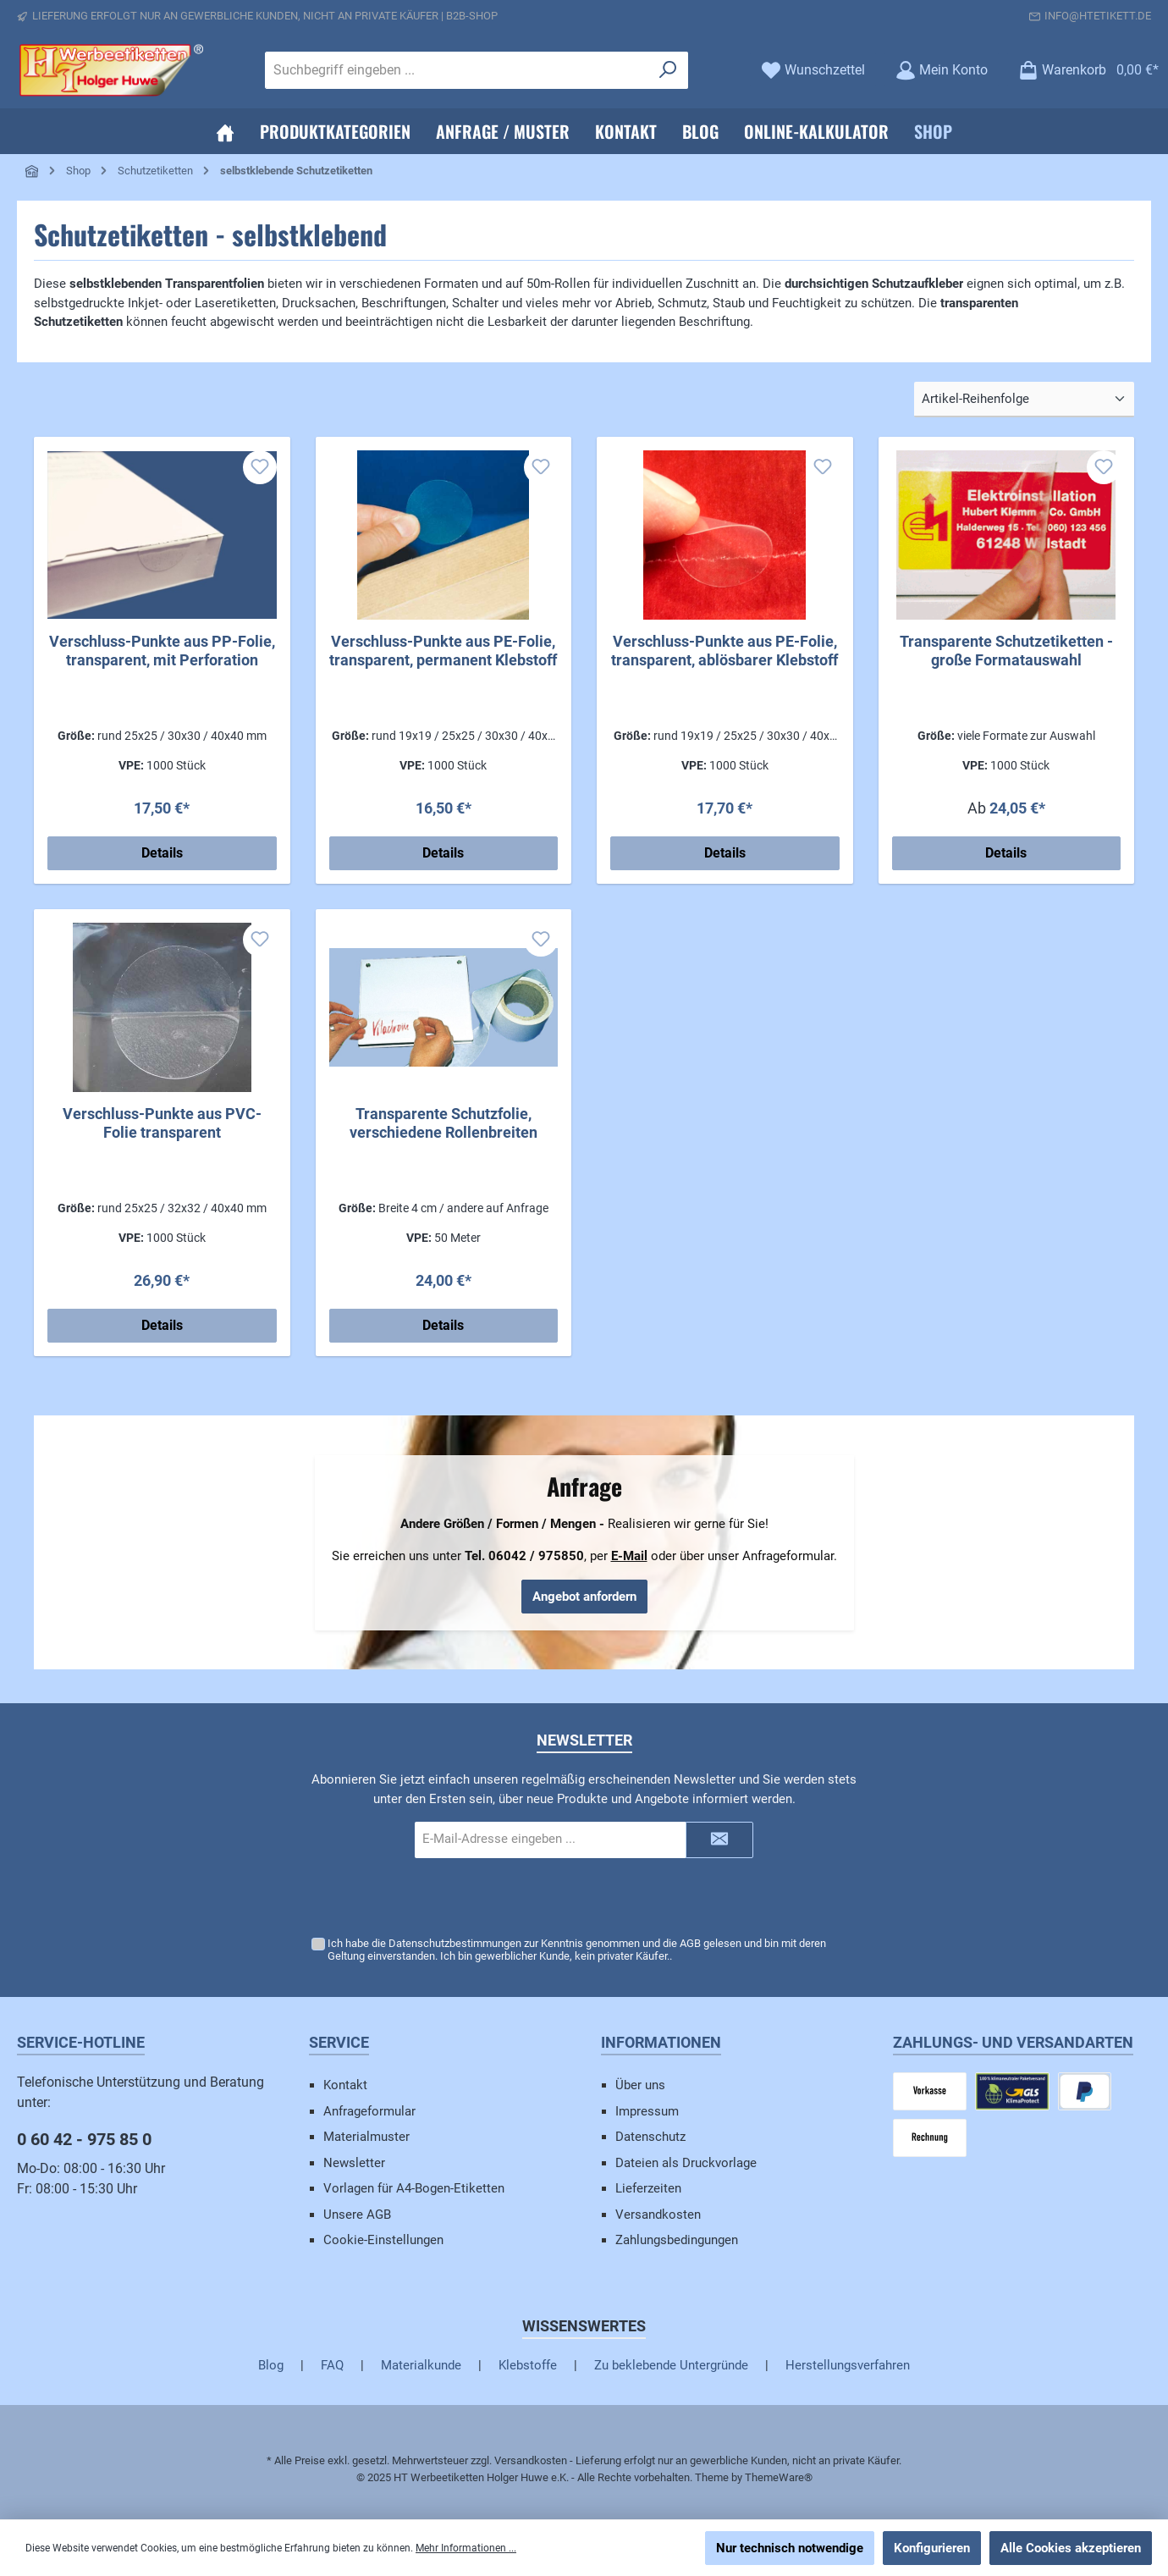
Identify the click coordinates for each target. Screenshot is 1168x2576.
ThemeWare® (779, 2477)
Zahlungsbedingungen (676, 2240)
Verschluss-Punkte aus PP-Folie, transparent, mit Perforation (162, 650)
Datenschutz (650, 2136)
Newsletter (354, 2163)
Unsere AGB (357, 2214)
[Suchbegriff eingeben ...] (457, 70)
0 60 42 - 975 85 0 (84, 2139)
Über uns (640, 2085)
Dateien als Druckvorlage (686, 2163)
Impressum (647, 2111)
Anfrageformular (369, 2111)
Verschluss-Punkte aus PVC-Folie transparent (162, 1123)
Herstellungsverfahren (847, 2365)
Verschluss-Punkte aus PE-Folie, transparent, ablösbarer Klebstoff (724, 650)
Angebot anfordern (584, 1596)
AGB (690, 1943)
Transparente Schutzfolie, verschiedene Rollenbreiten (443, 1123)
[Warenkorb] (1083, 69)
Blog (271, 2365)
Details (162, 853)
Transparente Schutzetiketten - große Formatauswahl (1006, 650)
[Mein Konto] (941, 69)
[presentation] (584, 1898)
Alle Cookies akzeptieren (1070, 2548)
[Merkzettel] (813, 69)
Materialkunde (421, 2365)
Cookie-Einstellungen (383, 2240)
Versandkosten (658, 2214)
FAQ (332, 2365)
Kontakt (345, 2085)
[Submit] (719, 1840)
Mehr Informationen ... (466, 2548)
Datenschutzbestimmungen (454, 1943)
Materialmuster (366, 2136)
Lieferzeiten (648, 2188)
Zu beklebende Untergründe (671, 2365)
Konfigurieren (932, 2548)
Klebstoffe (528, 2365)
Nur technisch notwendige (789, 2548)
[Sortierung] (1024, 400)
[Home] (225, 131)
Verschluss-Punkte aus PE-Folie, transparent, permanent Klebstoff (443, 650)
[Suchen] (668, 70)
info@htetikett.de (1097, 15)
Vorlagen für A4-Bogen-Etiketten (413, 2188)
